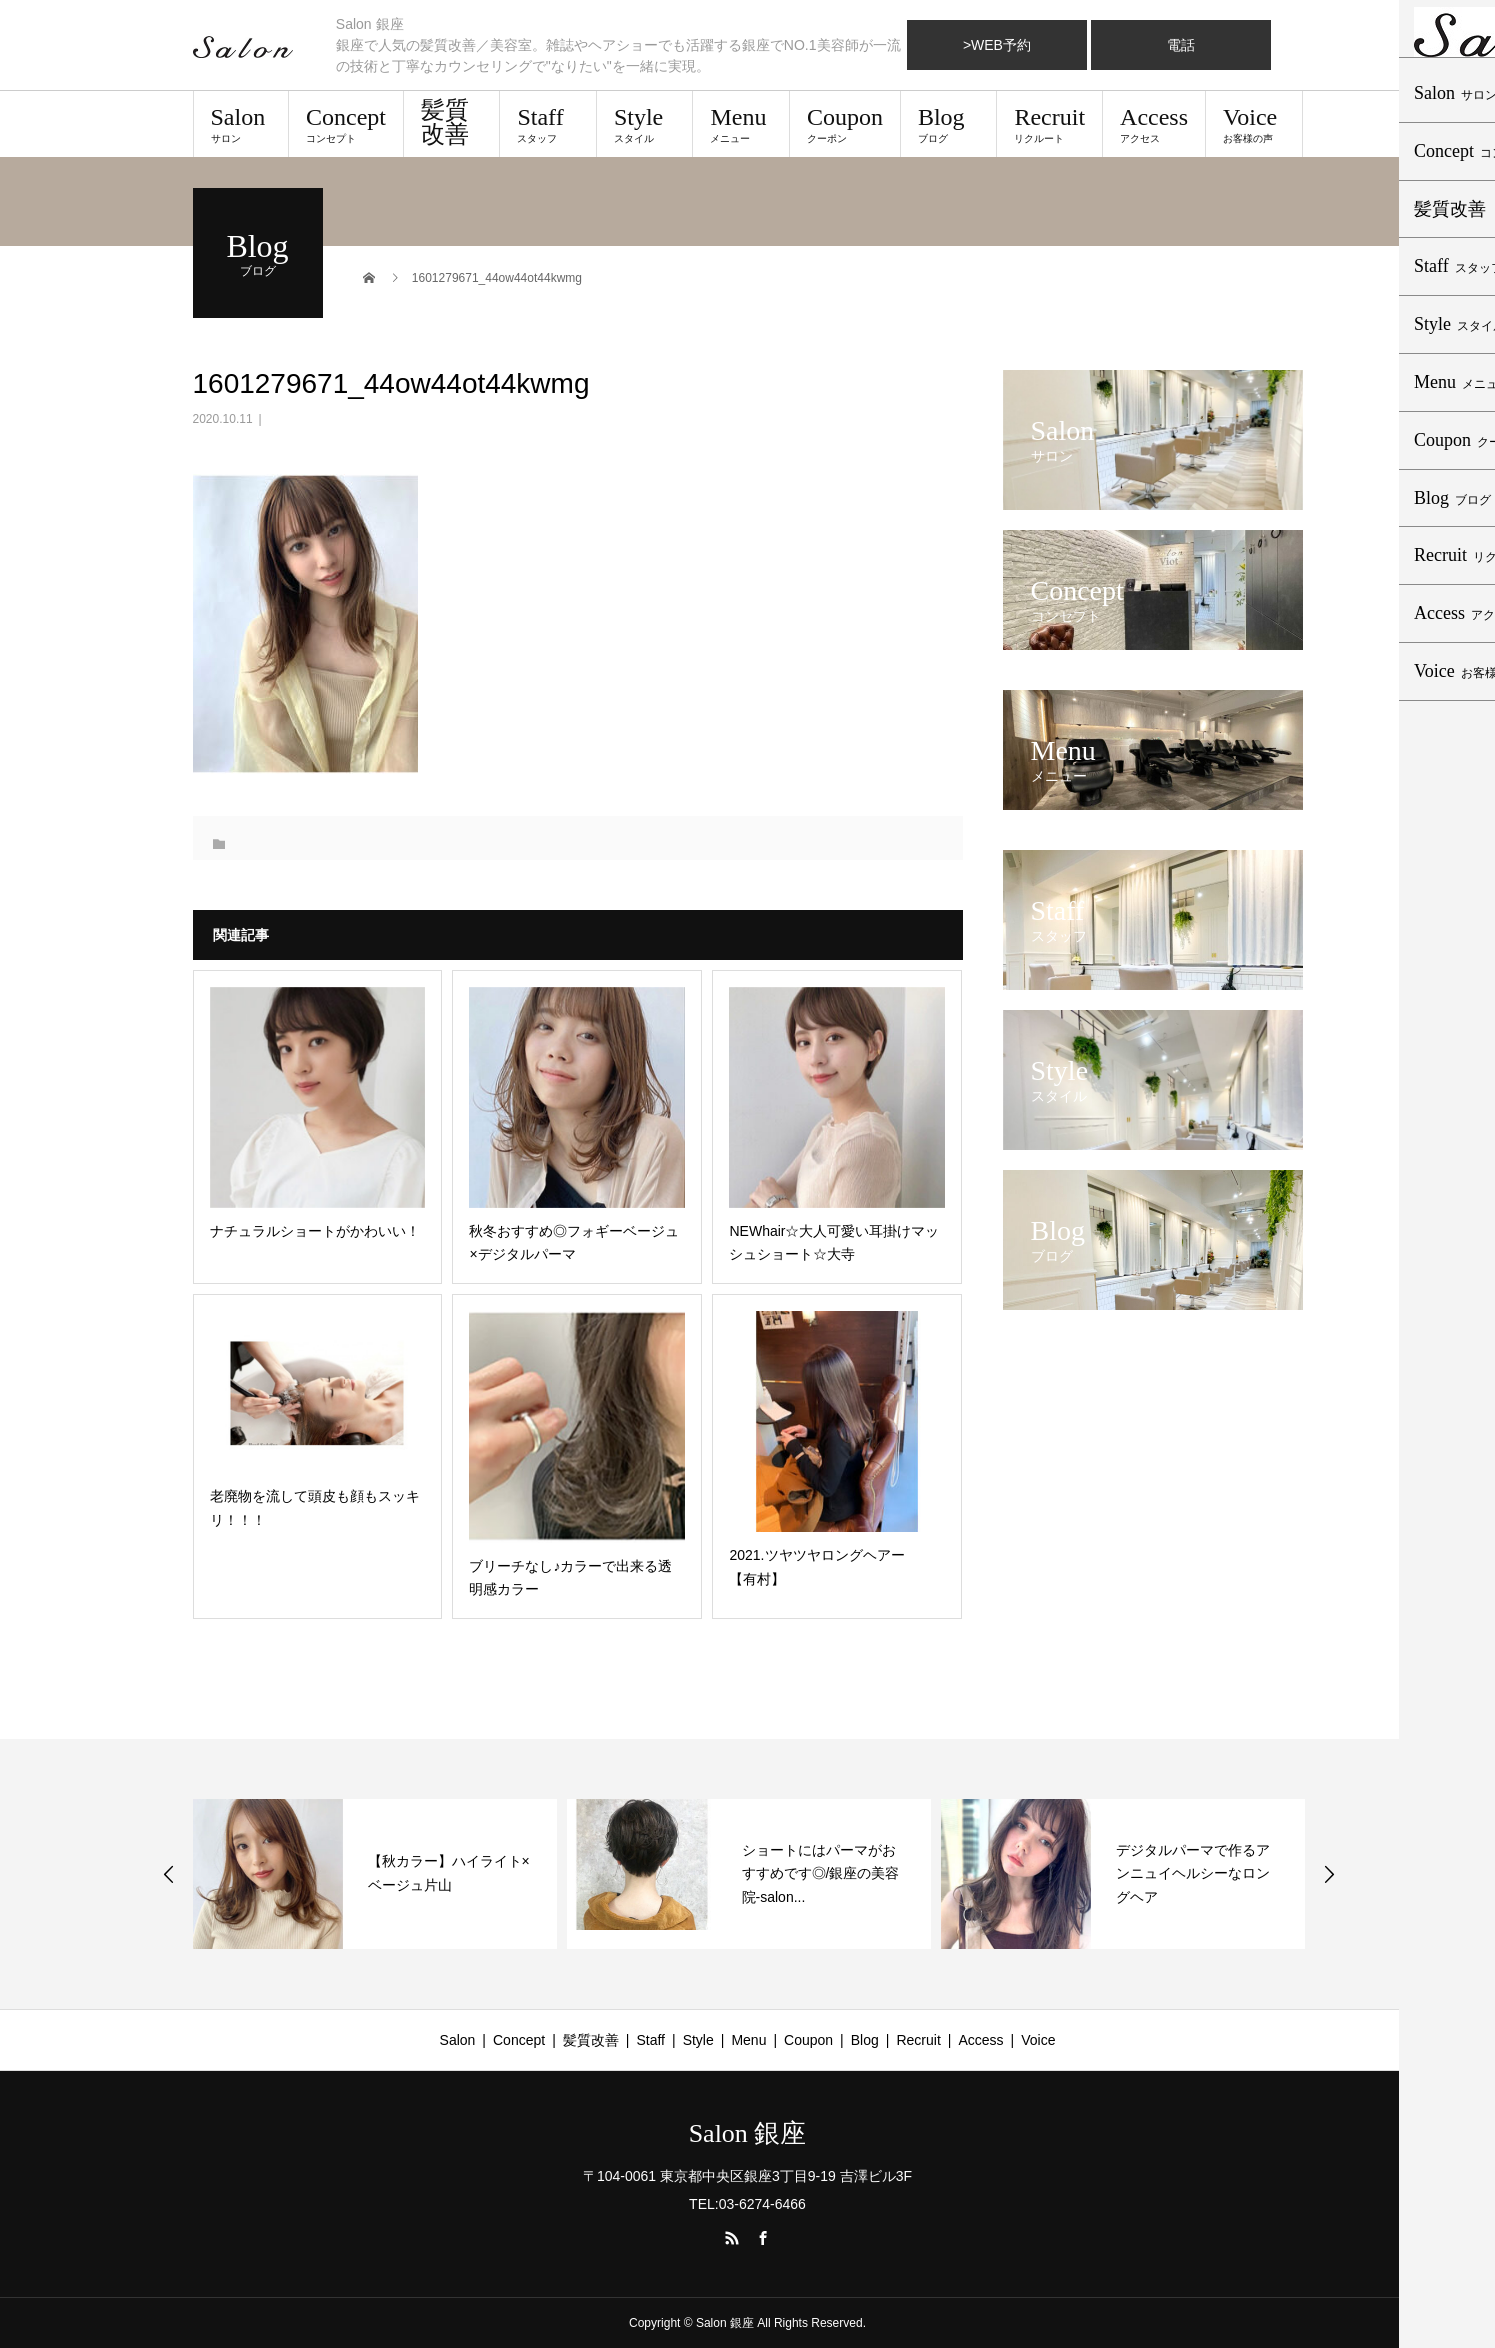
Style (644, 124)
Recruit (1049, 124)
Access (1154, 124)
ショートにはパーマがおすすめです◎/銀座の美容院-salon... (821, 1874)
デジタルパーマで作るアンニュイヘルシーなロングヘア (1193, 1874)
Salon (241, 124)
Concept (346, 124)
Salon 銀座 (748, 2134)
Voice (1253, 124)
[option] (375, 1874)
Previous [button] (169, 1874)
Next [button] (1329, 1874)
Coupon (845, 124)
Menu (740, 124)
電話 (1181, 45)
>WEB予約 (997, 45)
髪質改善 (445, 122)
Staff (547, 124)
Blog (948, 124)
